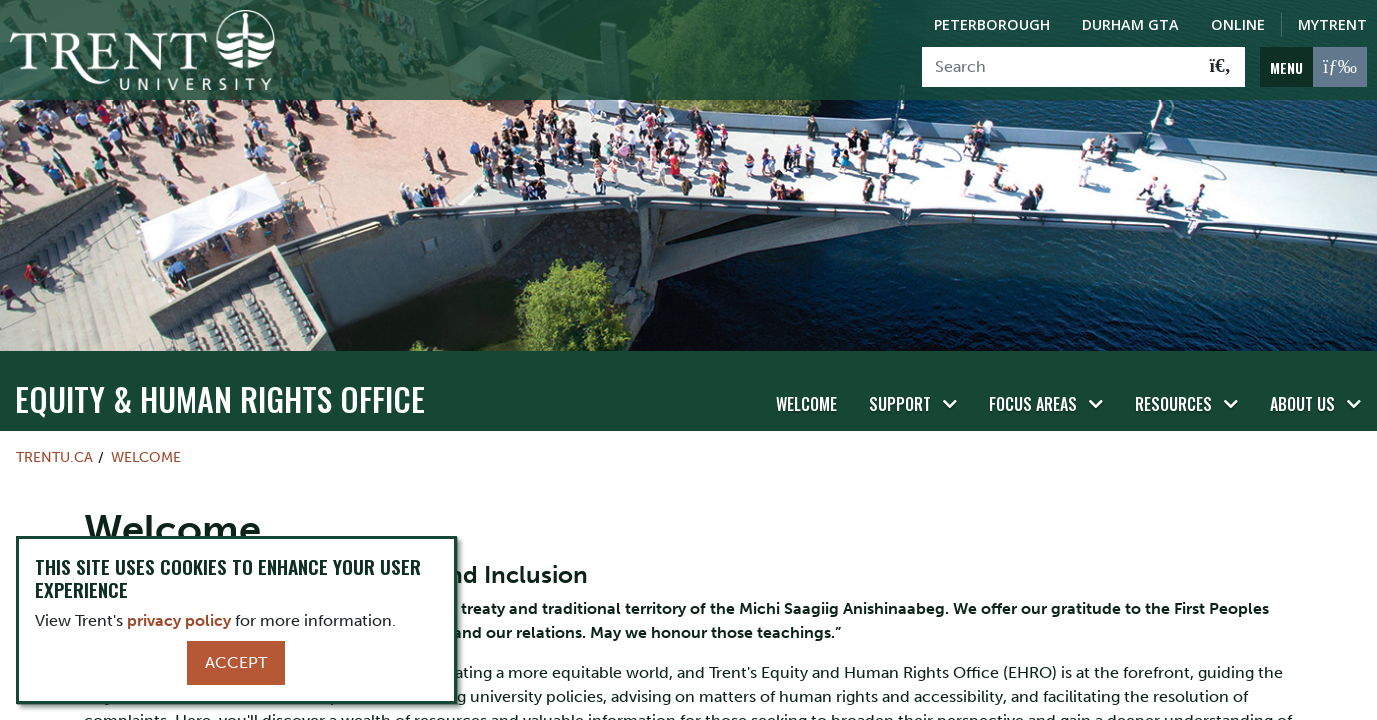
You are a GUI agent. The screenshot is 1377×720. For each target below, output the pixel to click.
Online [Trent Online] (1238, 24)
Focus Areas (1033, 367)
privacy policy (179, 620)
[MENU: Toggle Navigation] (1313, 67)
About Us (1302, 367)
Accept (236, 662)
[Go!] (1220, 67)
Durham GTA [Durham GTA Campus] (1130, 24)
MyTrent (1332, 24)
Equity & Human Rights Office (220, 360)
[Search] (1059, 67)
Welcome (806, 367)
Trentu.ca (54, 419)
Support (900, 367)
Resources (1173, 367)
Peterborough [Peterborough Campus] (992, 24)
